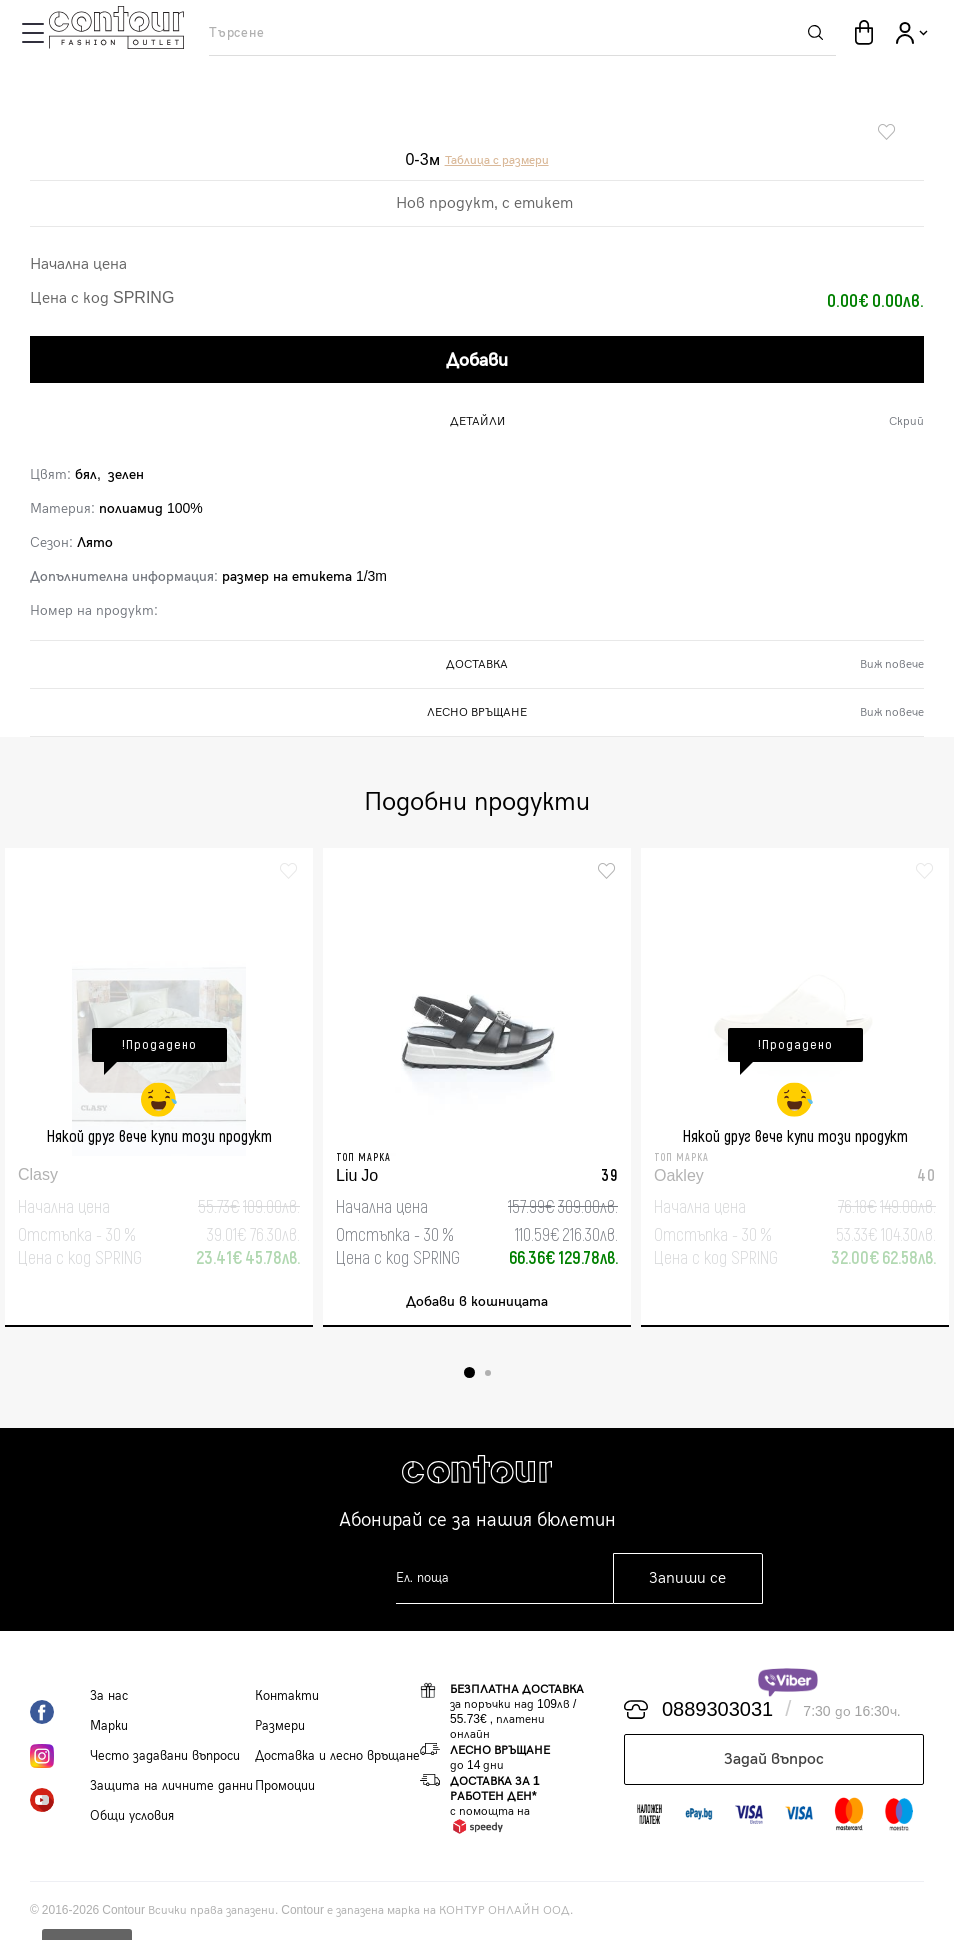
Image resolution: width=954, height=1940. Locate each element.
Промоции (285, 1786)
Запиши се (687, 1578)
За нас (109, 1696)
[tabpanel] (159, 1087)
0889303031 (717, 1710)
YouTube (60, 1800)
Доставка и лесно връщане (337, 1756)
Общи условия (132, 1816)
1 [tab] (469, 1372)
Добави (477, 360)
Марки (109, 1726)
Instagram (60, 1756)
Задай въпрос (774, 1759)
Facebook (60, 1712)
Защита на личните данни (171, 1786)
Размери (280, 1726)
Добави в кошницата (477, 1301)
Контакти (287, 1696)
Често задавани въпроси (165, 1756)
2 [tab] (488, 1373)
